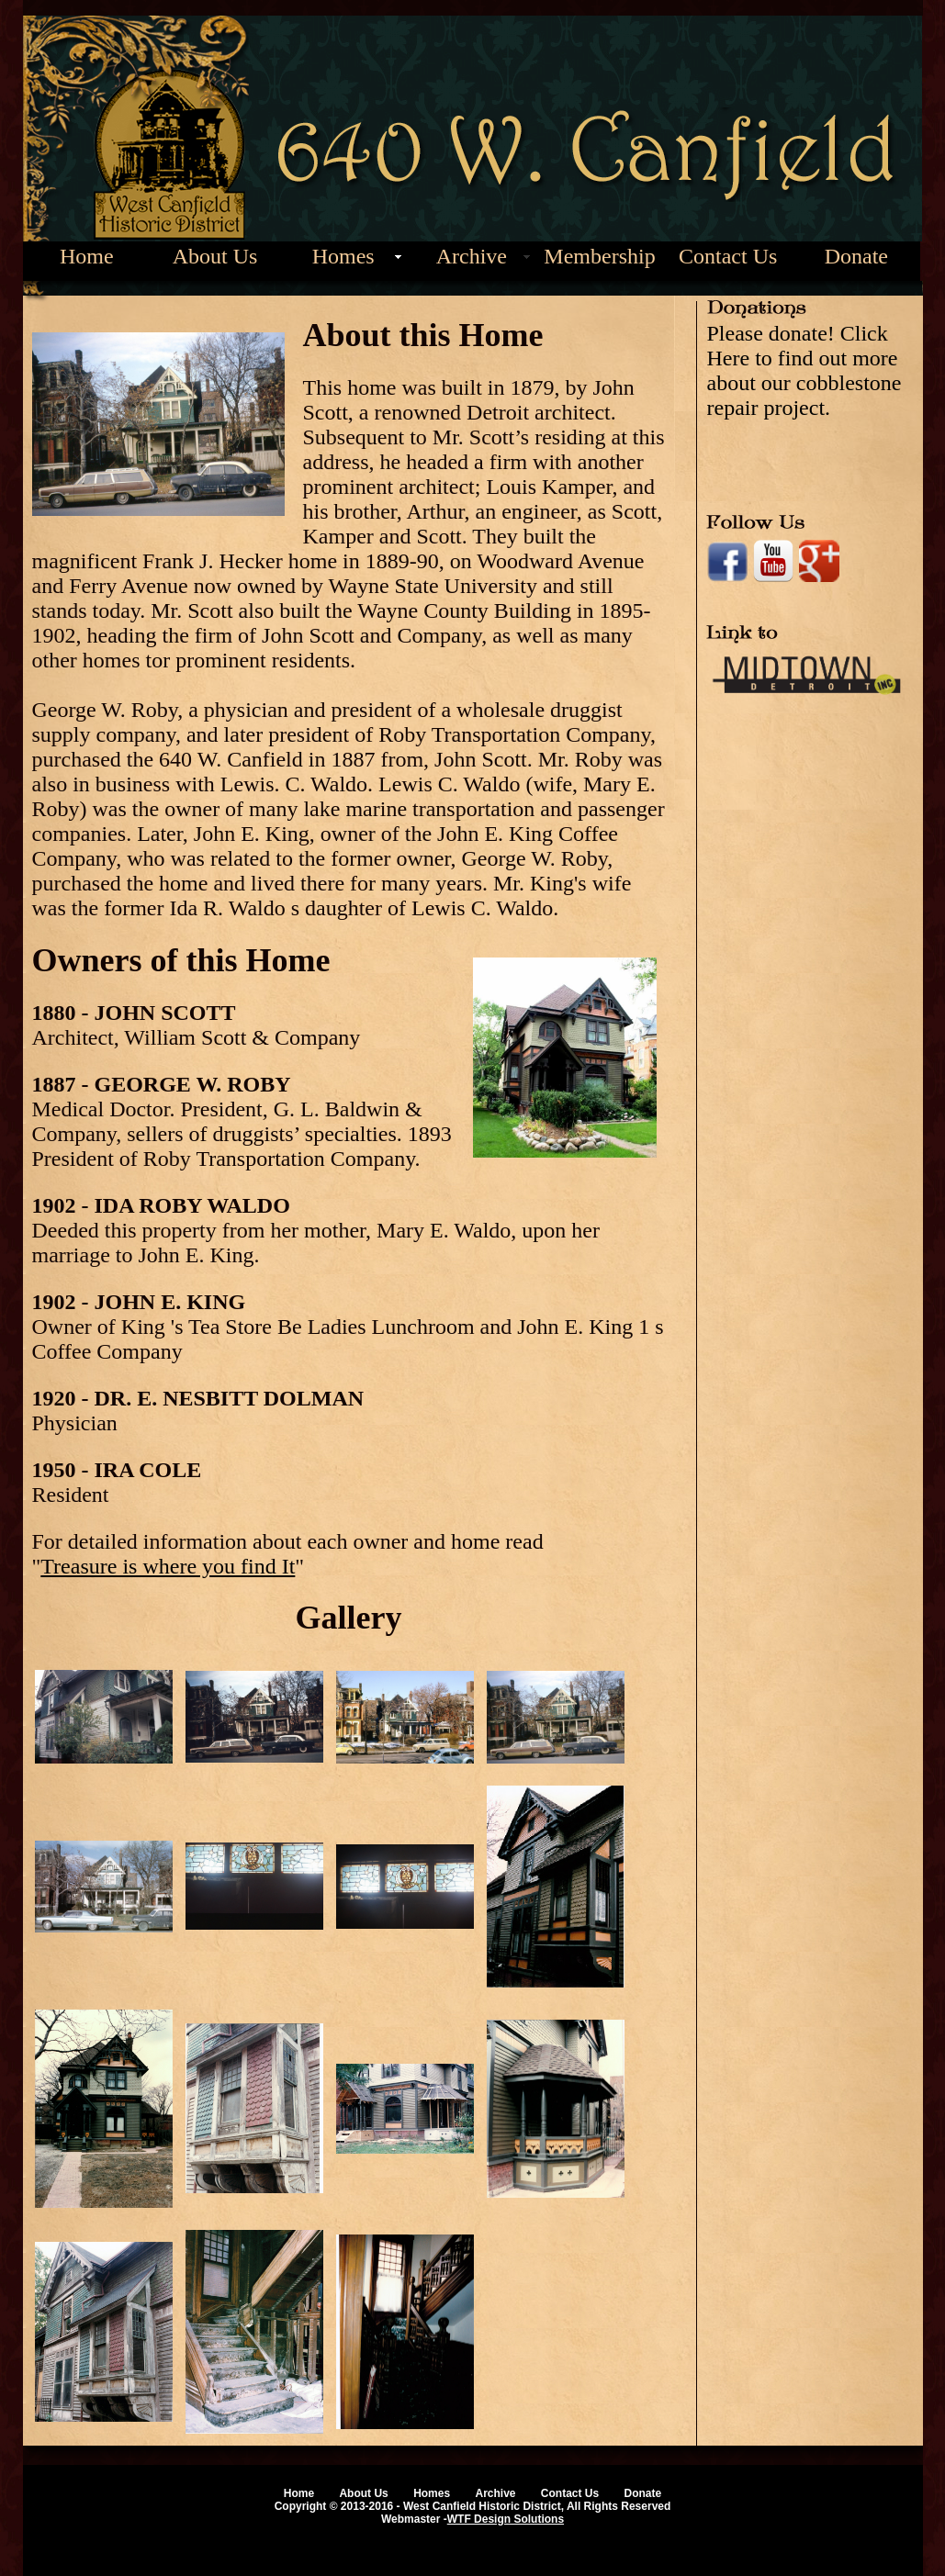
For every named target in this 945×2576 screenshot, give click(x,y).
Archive (471, 256)
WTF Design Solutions (505, 2519)
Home (87, 256)
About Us (215, 256)
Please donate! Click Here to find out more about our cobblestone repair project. (804, 370)
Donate (856, 256)
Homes (343, 256)
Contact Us (728, 256)
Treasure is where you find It (167, 1566)
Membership (599, 256)
